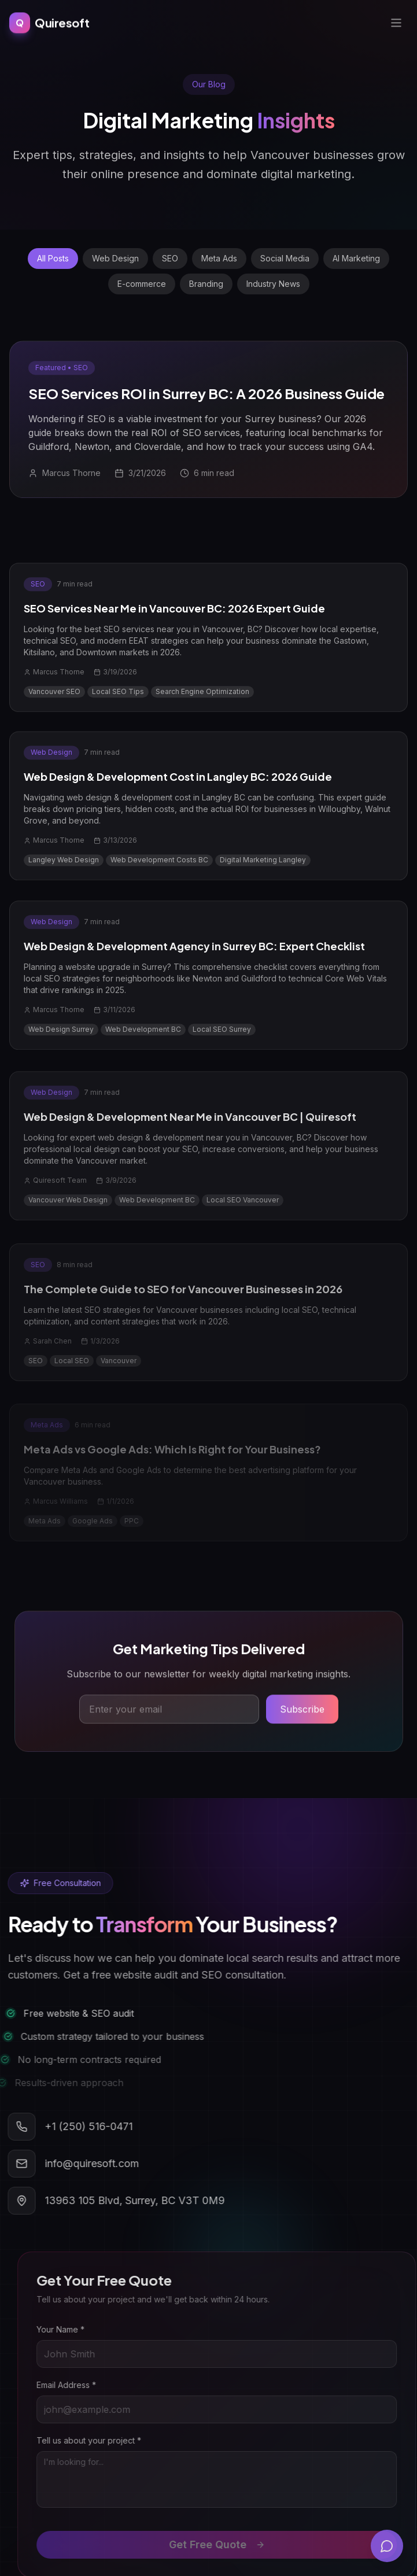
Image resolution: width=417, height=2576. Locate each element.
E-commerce (141, 284)
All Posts (53, 258)
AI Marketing (356, 258)
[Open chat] (387, 2546)
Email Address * (79, 2385)
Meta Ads (219, 258)
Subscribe (302, 1712)
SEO (170, 258)
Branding (206, 284)
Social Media (284, 258)
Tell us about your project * (101, 2440)
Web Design (115, 258)
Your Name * (73, 2329)
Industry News (273, 284)
